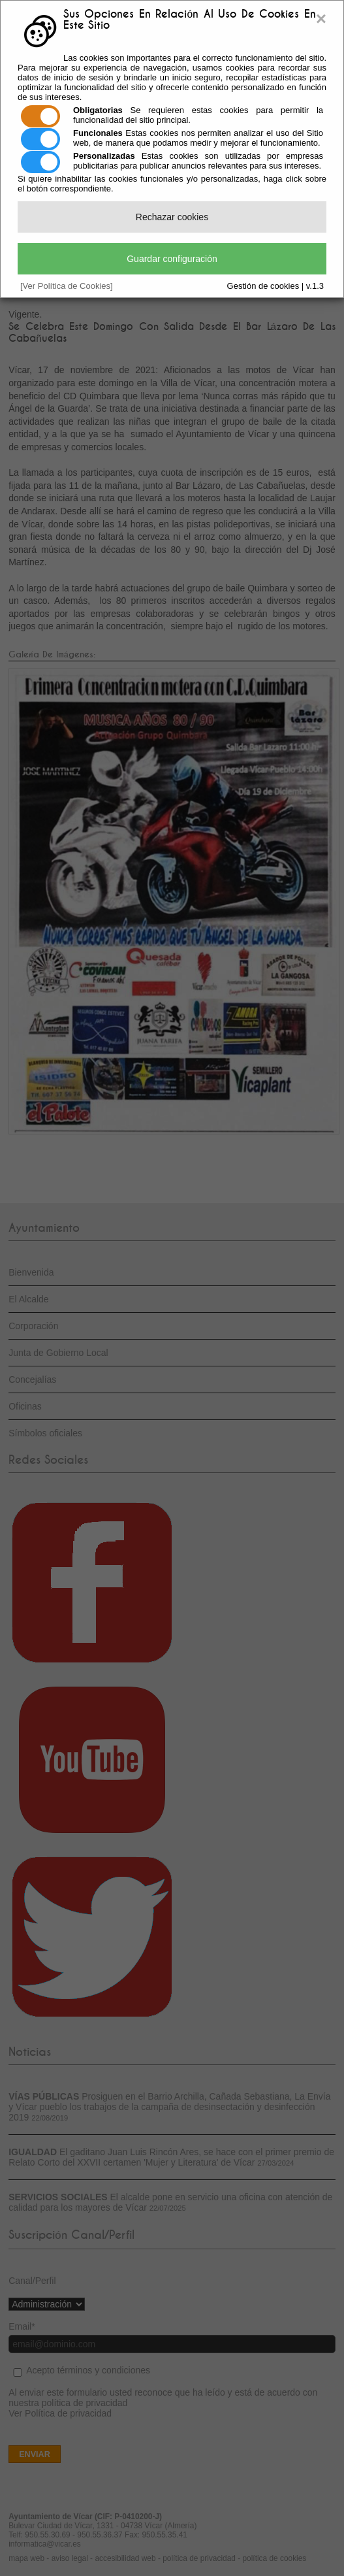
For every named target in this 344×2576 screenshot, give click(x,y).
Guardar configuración (172, 259)
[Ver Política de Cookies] (66, 286)
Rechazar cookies (172, 217)
